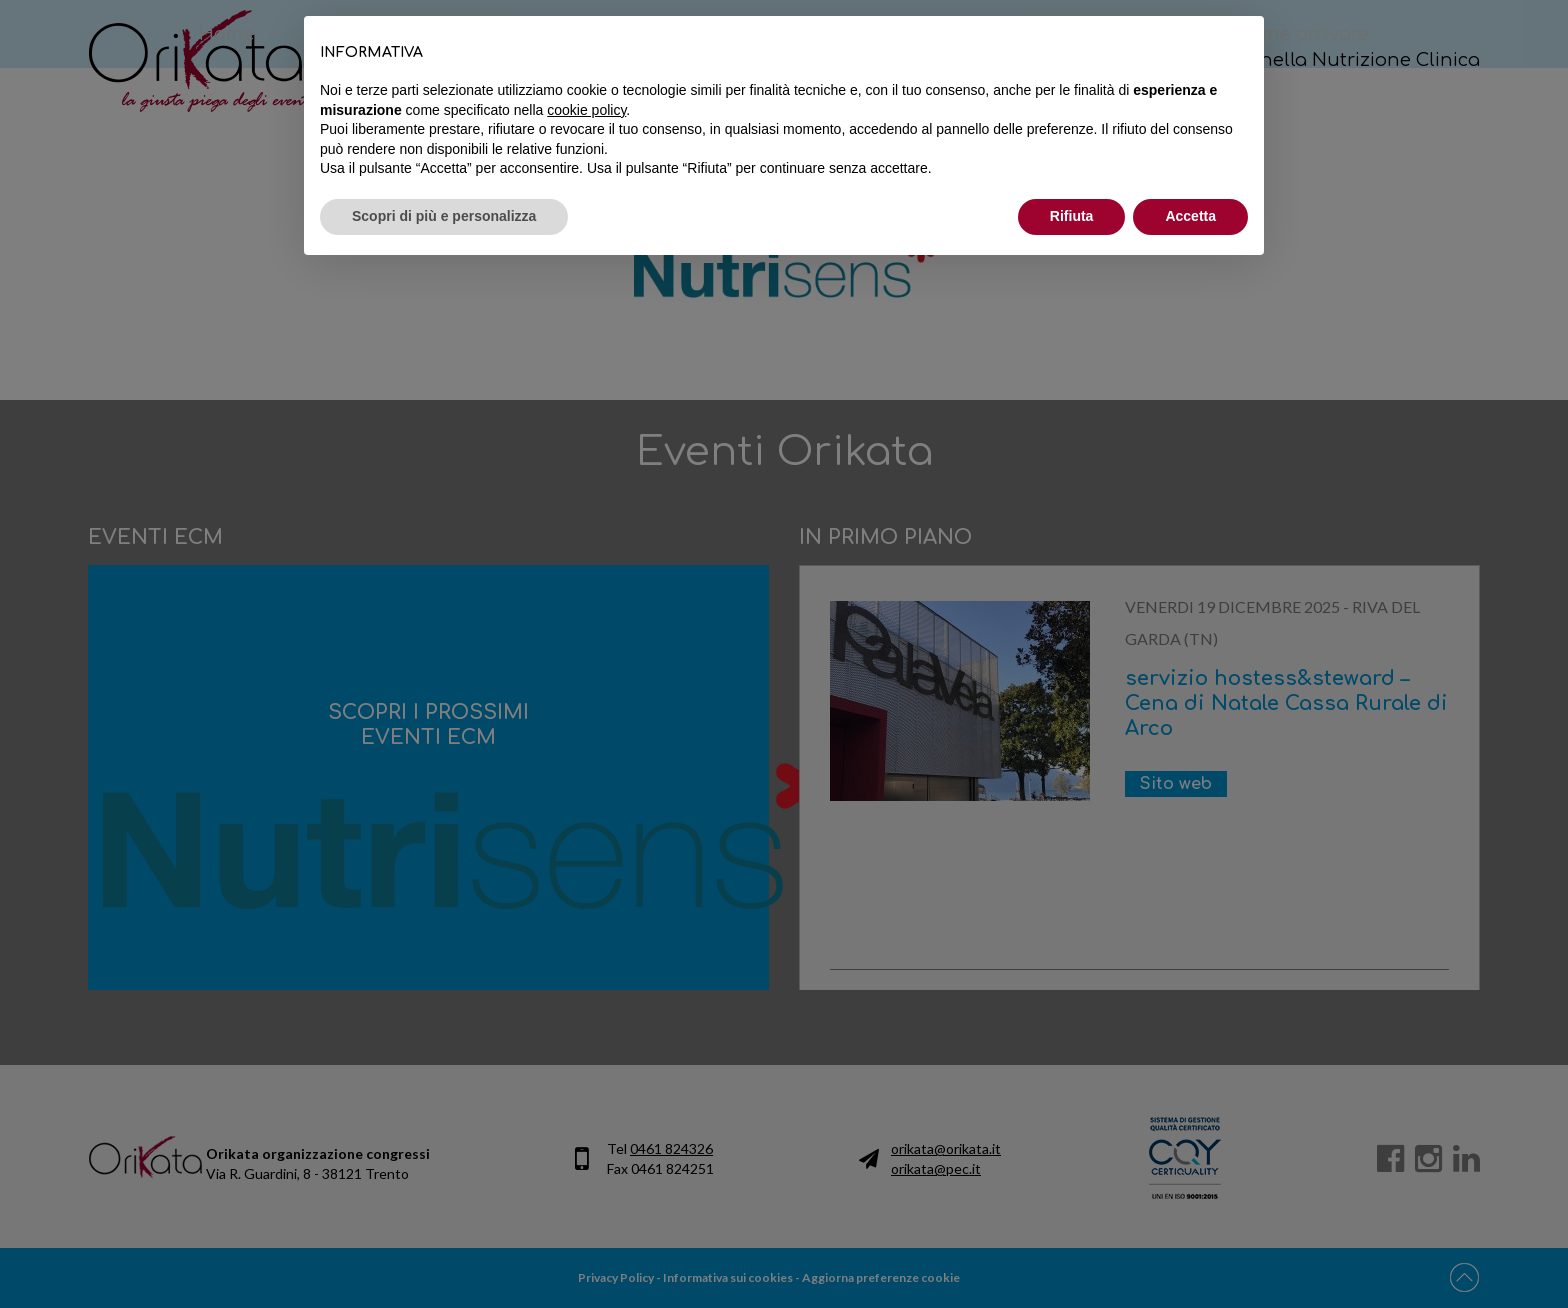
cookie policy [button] (586, 110)
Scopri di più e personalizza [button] (444, 216)
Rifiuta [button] (1072, 216)
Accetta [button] (1190, 216)
